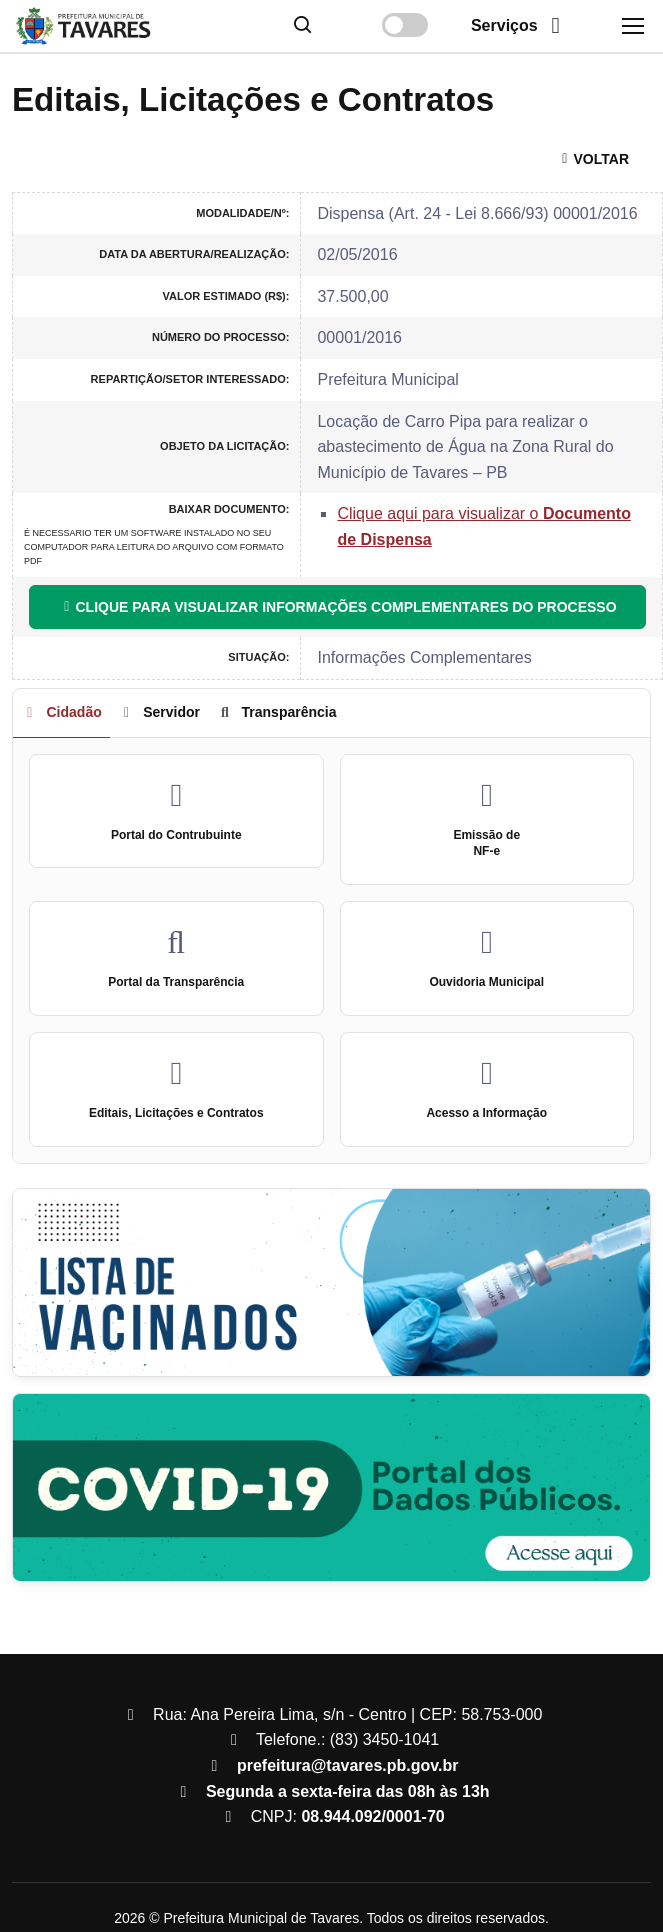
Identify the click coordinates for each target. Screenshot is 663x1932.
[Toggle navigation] (632, 26)
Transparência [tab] (276, 712)
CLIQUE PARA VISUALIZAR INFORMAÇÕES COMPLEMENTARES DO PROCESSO (337, 607)
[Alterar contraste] (405, 25)
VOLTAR (592, 159)
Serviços (520, 25)
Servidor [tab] (159, 712)
